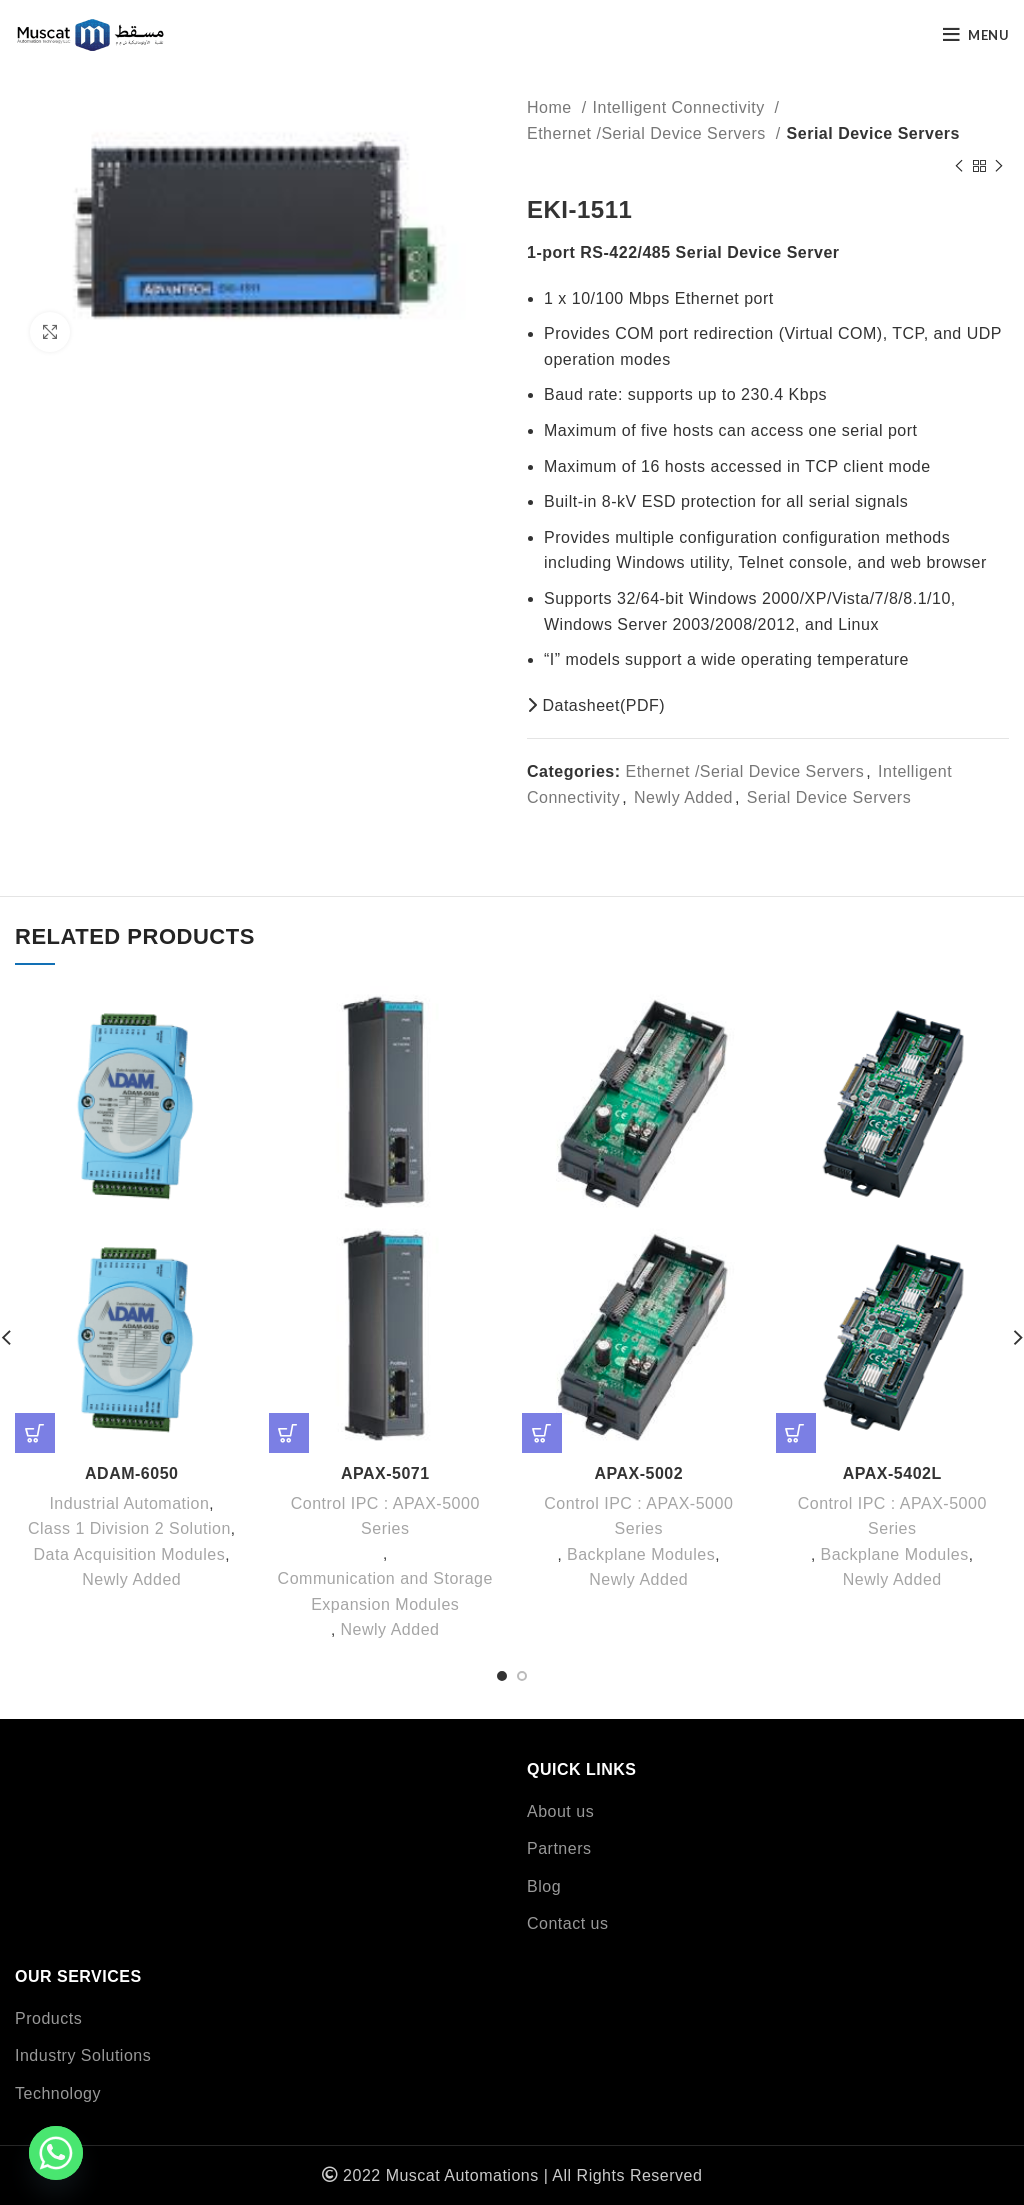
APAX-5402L (892, 1473)
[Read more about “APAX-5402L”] (796, 1433)
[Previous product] (959, 166)
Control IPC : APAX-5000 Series (385, 1516)
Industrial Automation (129, 1503)
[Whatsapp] (56, 2153)
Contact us (567, 1923)
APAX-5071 (385, 1473)
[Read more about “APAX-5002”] (542, 1433)
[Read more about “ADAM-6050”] (35, 1433)
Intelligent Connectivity (681, 107)
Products (48, 2018)
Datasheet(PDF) (596, 705)
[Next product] (999, 166)
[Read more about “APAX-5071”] (289, 1433)
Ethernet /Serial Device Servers (649, 133)
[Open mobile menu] (976, 35)
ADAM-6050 (131, 1473)
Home (552, 107)
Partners (559, 1848)
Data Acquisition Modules (130, 1554)
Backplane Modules (641, 1554)
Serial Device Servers (873, 133)
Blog (544, 1886)
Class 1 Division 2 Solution (129, 1528)
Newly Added (683, 797)
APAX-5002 (638, 1473)
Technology (58, 2093)
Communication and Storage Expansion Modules (385, 1591)
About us (560, 1811)
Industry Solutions (83, 2055)
